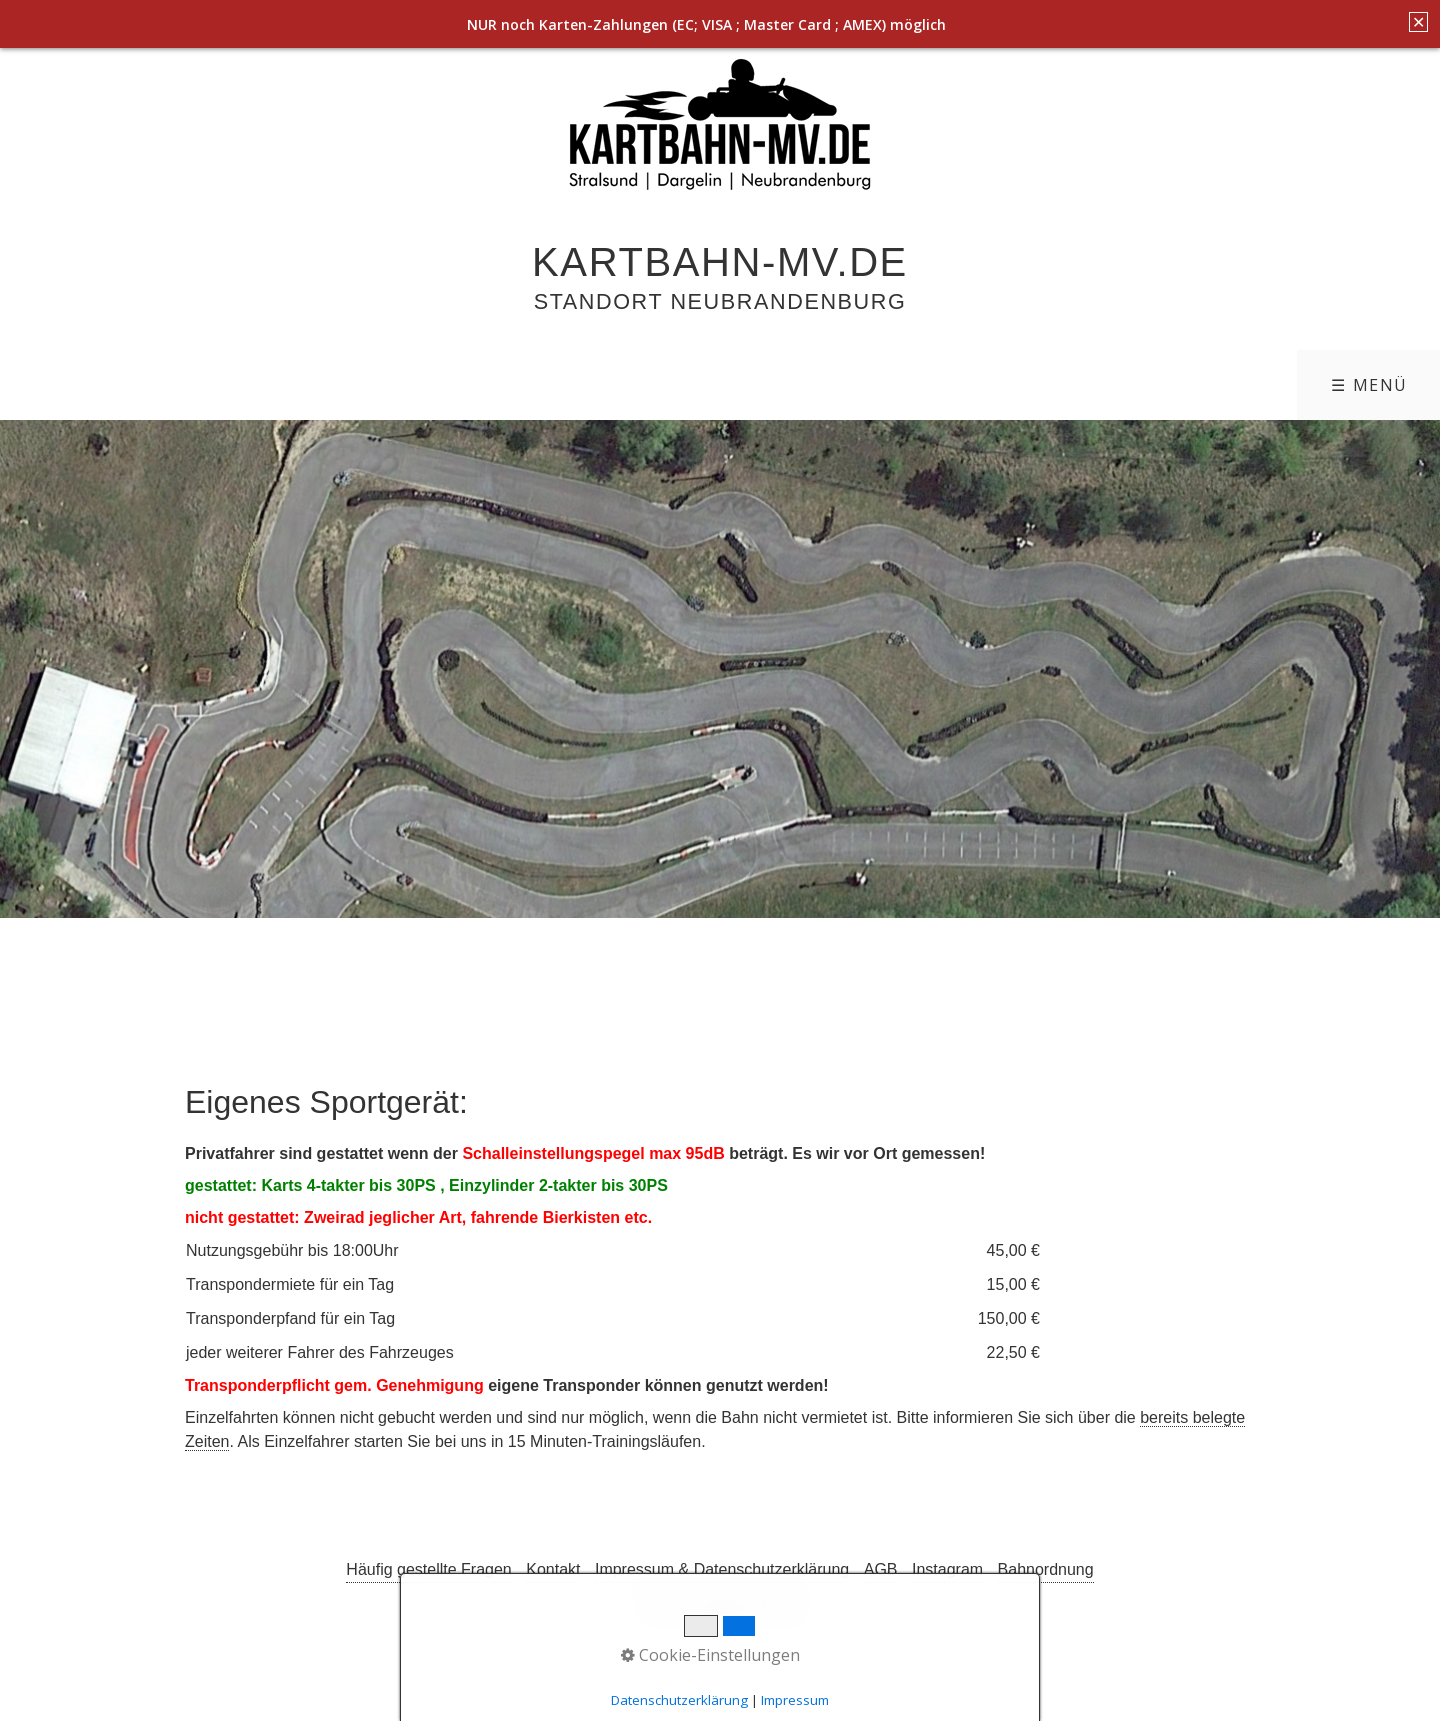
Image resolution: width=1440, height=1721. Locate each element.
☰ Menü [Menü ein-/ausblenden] (1369, 385)
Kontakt (553, 1569)
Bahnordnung (1046, 1569)
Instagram (947, 1569)
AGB (881, 1569)
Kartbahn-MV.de (720, 262)
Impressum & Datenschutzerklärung (722, 1569)
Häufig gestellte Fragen (428, 1569)
